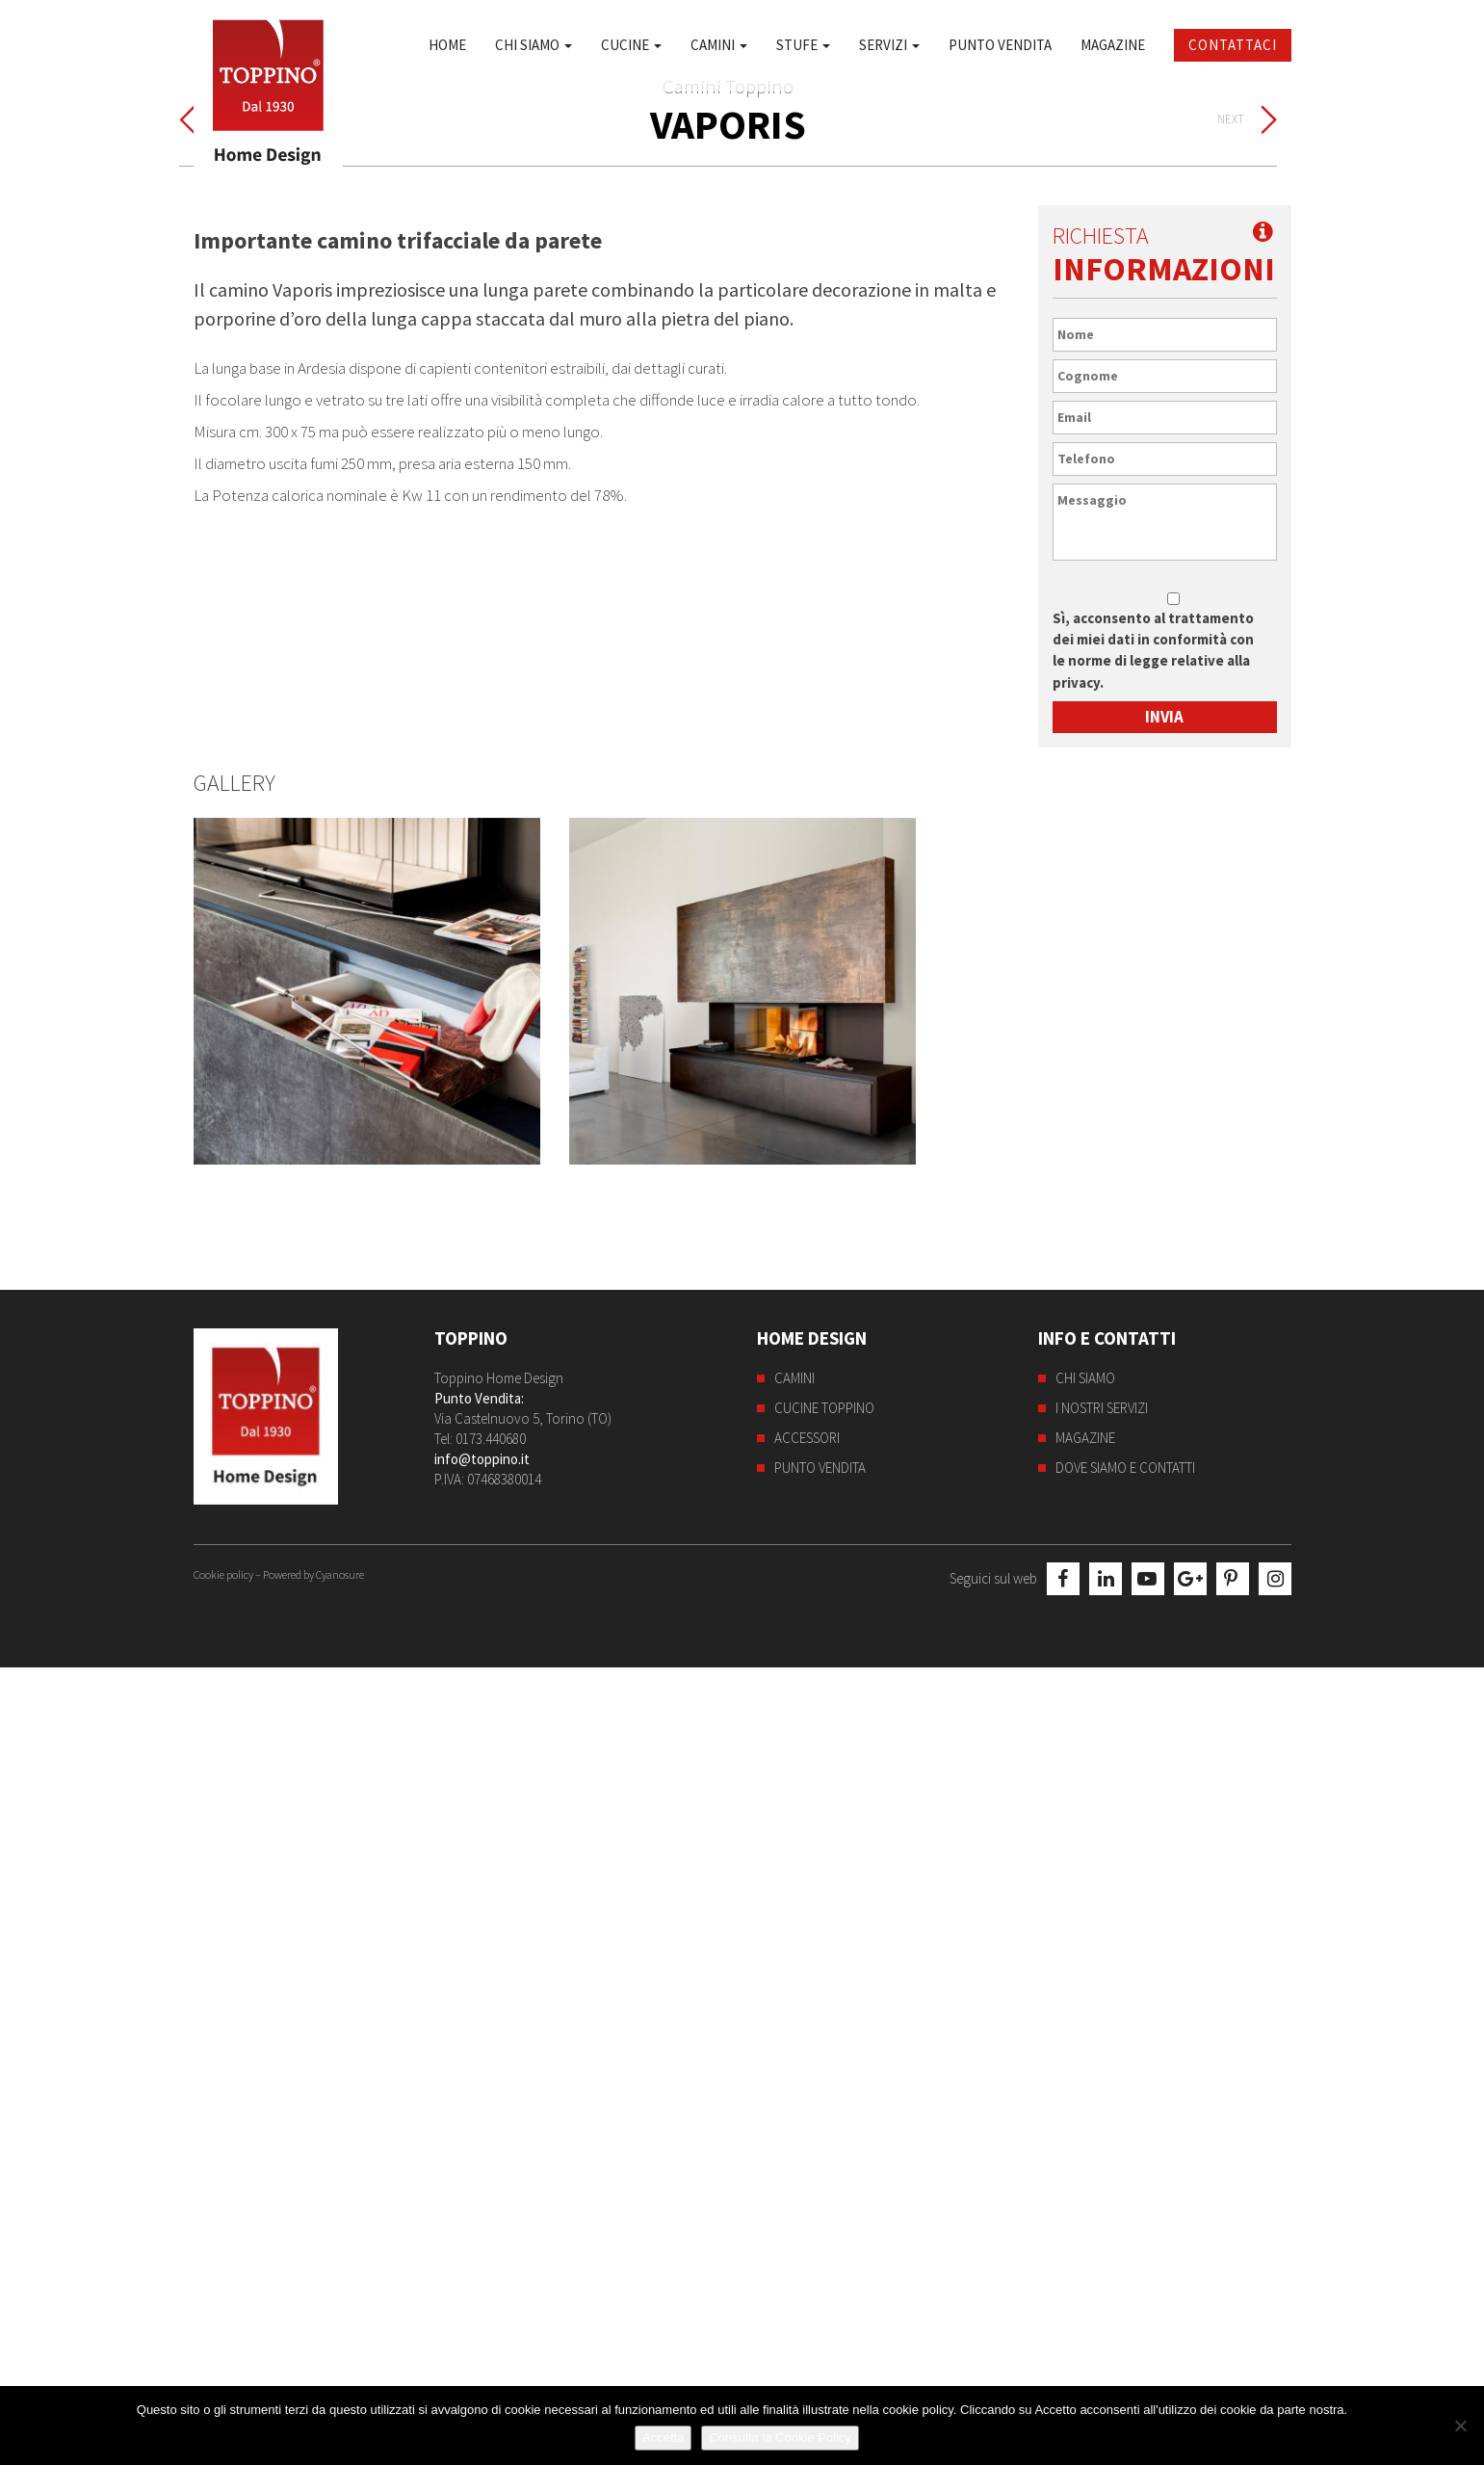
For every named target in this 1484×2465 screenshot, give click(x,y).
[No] (1460, 2425)
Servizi (889, 45)
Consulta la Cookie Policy (779, 2437)
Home (447, 45)
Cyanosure (340, 2372)
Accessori (807, 2241)
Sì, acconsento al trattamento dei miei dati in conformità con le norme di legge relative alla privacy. (1153, 1452)
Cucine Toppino (824, 2211)
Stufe (803, 45)
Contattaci (1232, 45)
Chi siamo (533, 45)
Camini (718, 45)
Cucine (631, 45)
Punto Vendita (1000, 45)
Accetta (663, 2437)
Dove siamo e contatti (1125, 2271)
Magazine (1112, 45)
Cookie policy (223, 2372)
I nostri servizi (1101, 2211)
